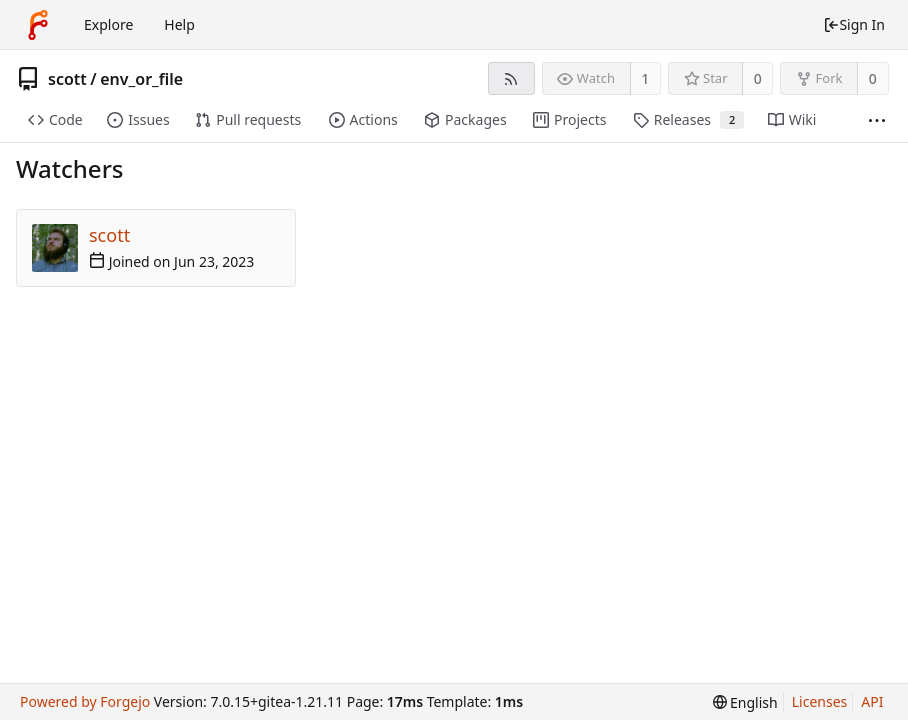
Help (179, 24)
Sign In (854, 24)
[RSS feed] (511, 78)
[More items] (877, 120)
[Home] (38, 25)
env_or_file (141, 79)
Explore (108, 24)
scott (67, 79)
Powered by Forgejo (85, 701)
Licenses (820, 701)
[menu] (745, 702)
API (872, 701)
